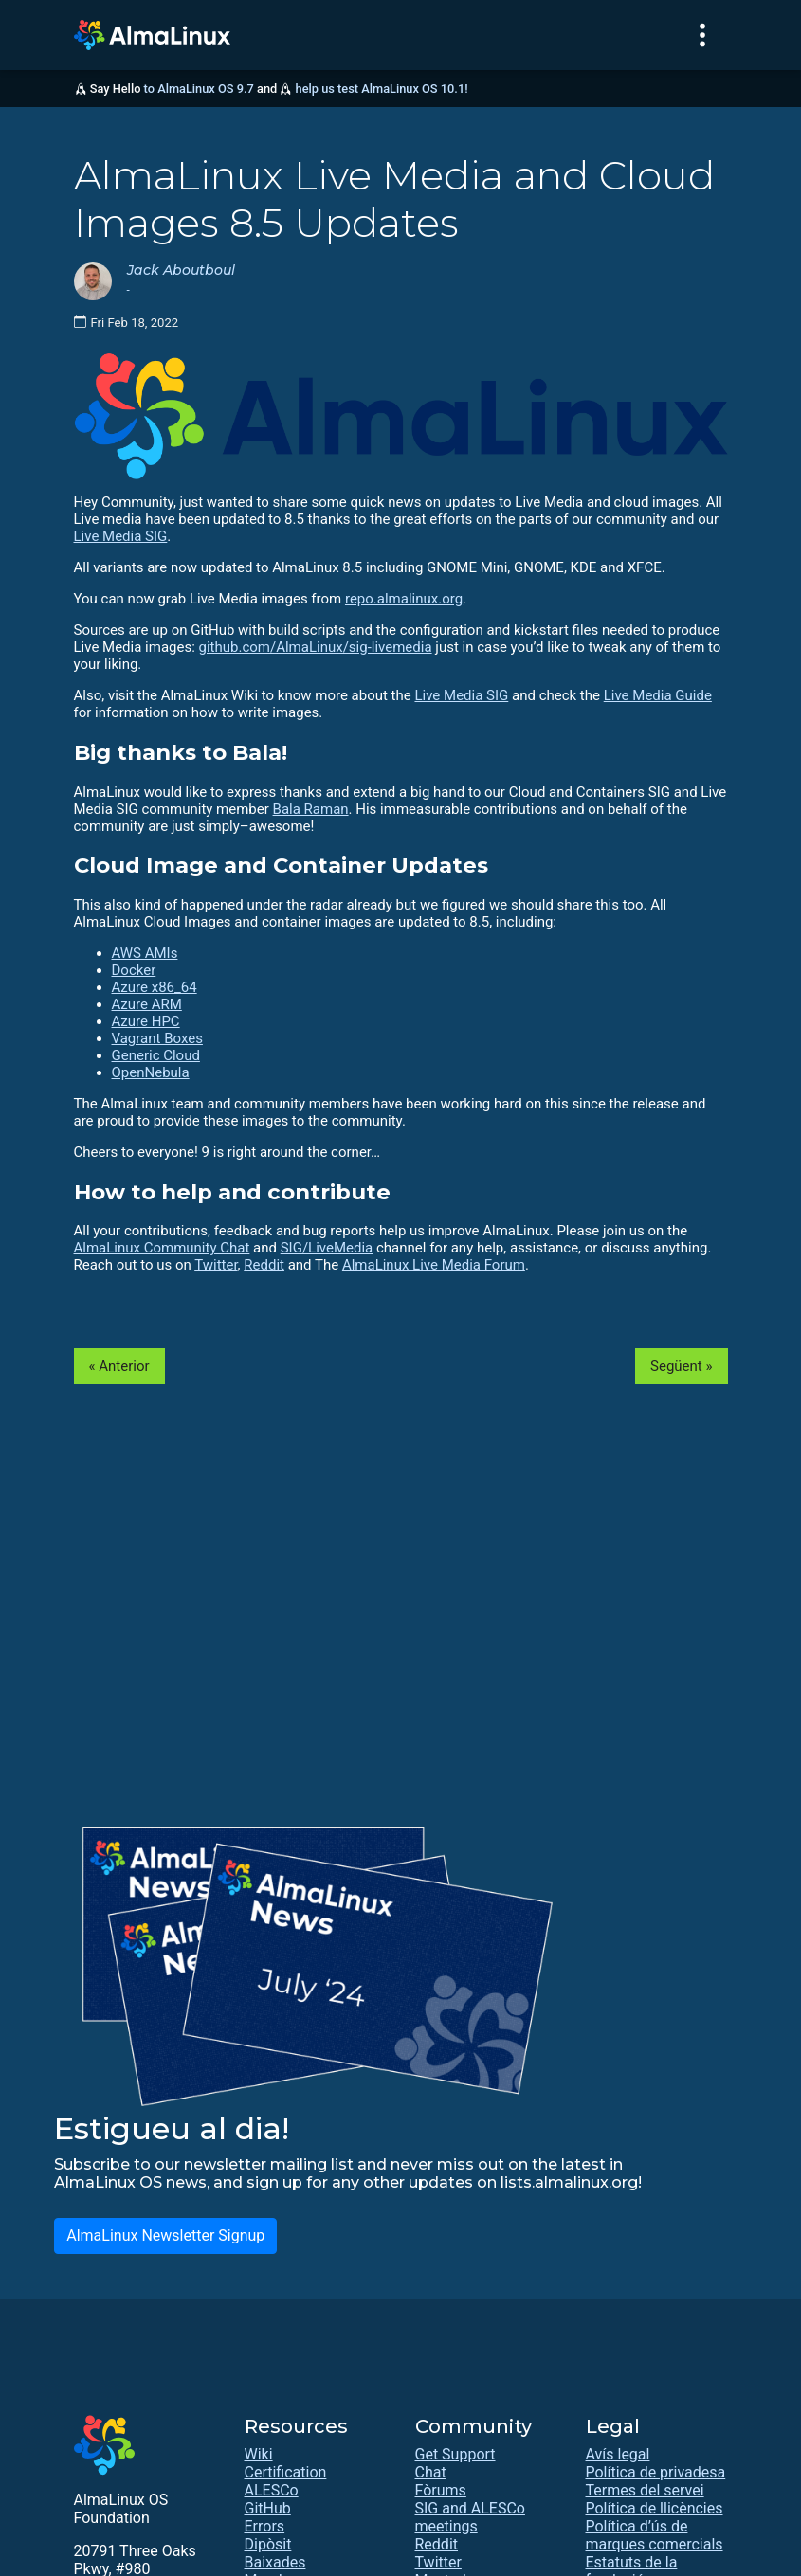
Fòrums (440, 2490)
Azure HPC (146, 1021)
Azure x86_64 (154, 987)
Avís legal (618, 2454)
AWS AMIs (145, 953)
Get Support (455, 2454)
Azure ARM (147, 1004)
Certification (286, 2472)
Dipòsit (268, 2544)
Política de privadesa (656, 2472)
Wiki (259, 2454)
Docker (134, 970)
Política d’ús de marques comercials (654, 2535)
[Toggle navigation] (702, 35)
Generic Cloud (156, 1055)
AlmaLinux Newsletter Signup (165, 2235)
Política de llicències (654, 2508)
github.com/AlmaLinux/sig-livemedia (315, 647)
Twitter (215, 1264)
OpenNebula (151, 1072)
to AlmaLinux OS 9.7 (199, 88)
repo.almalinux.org (404, 598)
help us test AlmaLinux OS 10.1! (382, 88)
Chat (430, 2472)
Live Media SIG (121, 536)
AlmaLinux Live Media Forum (433, 1264)
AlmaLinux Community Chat (162, 1247)
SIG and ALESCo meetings (470, 2517)
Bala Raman (311, 809)
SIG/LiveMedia (327, 1247)
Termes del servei (645, 2490)
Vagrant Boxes (157, 1038)
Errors (265, 2526)
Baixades (275, 2562)
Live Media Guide (658, 695)
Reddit (264, 1264)
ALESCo (272, 2490)
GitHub (268, 2508)
